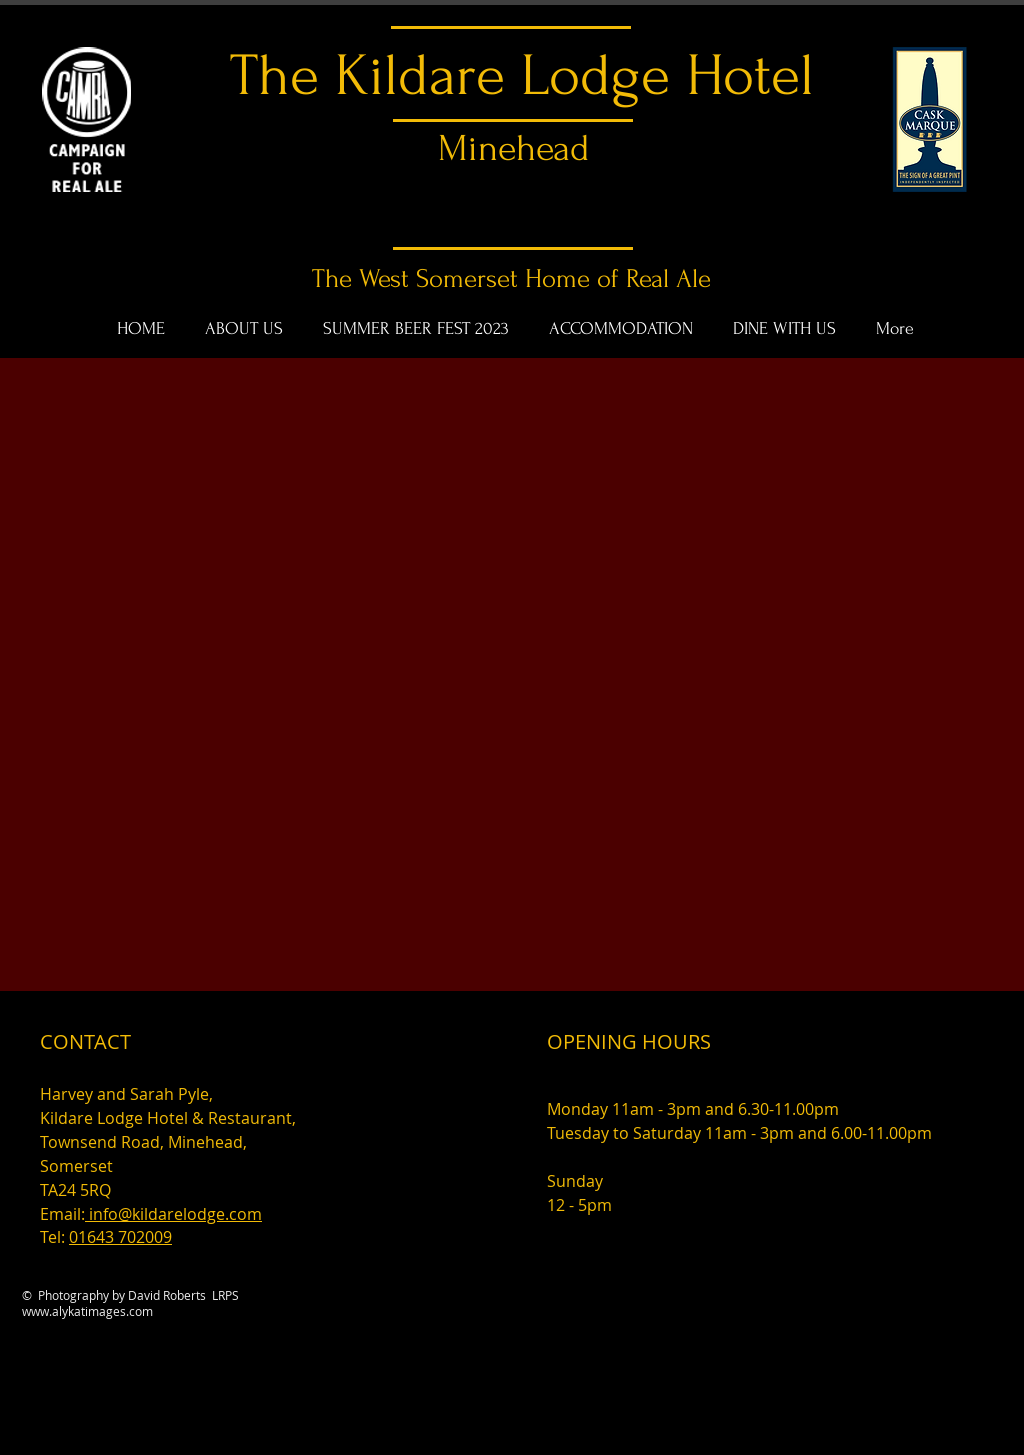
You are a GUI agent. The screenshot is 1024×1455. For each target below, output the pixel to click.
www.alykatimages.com (87, 1311)
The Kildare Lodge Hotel (522, 76)
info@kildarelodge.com (173, 1214)
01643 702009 (120, 1237)
